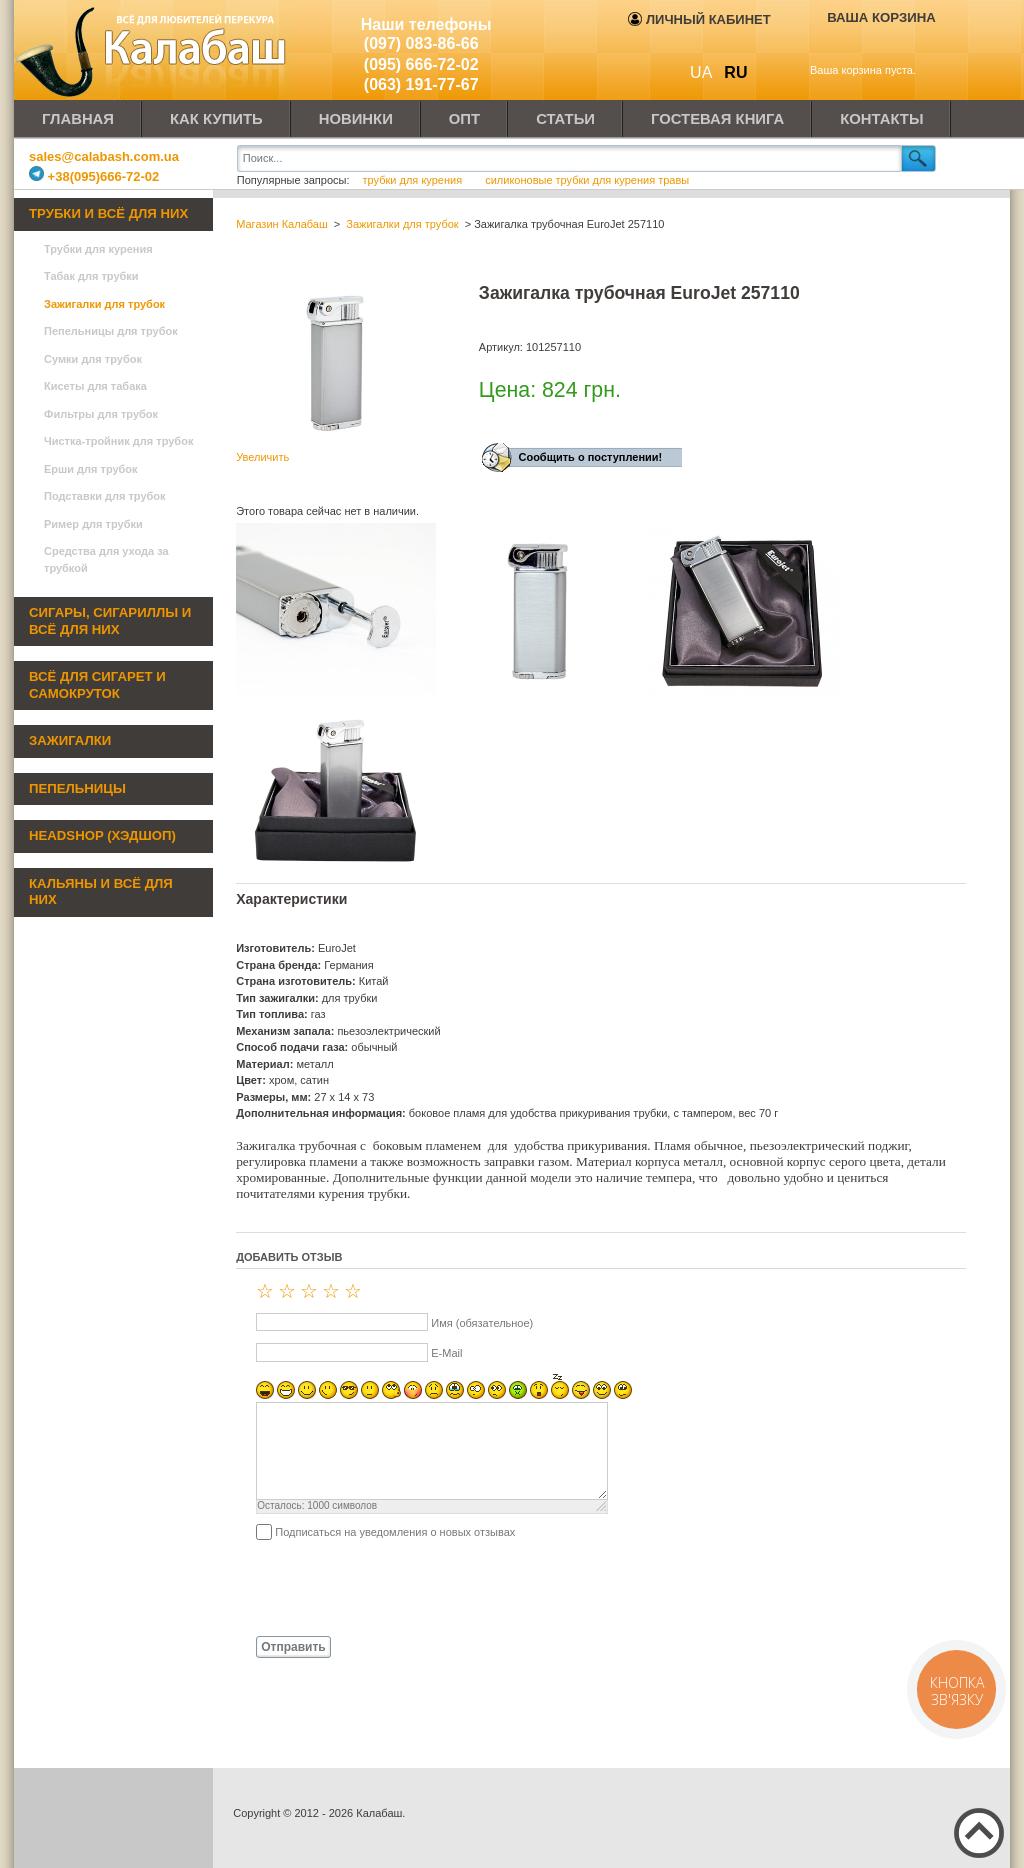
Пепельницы (77, 788)
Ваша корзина (881, 17)
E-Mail (446, 1353)
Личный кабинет (699, 19)
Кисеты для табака (95, 386)
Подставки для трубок (105, 496)
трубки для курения (413, 180)
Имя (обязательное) (482, 1323)
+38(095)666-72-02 (94, 176)
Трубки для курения (98, 249)
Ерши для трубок (91, 469)
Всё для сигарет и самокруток (97, 685)
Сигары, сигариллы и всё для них (110, 621)
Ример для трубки (93, 524)
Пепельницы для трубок (111, 331)
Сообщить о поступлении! (590, 457)
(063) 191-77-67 (421, 84)
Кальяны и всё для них (101, 892)
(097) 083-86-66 (421, 43)
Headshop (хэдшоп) (102, 835)
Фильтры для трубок (101, 414)
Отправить (293, 1647)
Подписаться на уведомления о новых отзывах (395, 1532)
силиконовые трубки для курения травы (587, 180)
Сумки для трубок (93, 359)
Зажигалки (70, 740)
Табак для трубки (91, 276)
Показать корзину (867, 47)
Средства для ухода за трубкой (106, 559)
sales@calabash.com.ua (104, 156)
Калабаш (154, 50)
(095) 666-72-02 (421, 64)
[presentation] (388, 1587)
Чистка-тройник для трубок (118, 441)
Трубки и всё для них (108, 213)
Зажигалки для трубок (104, 304)
